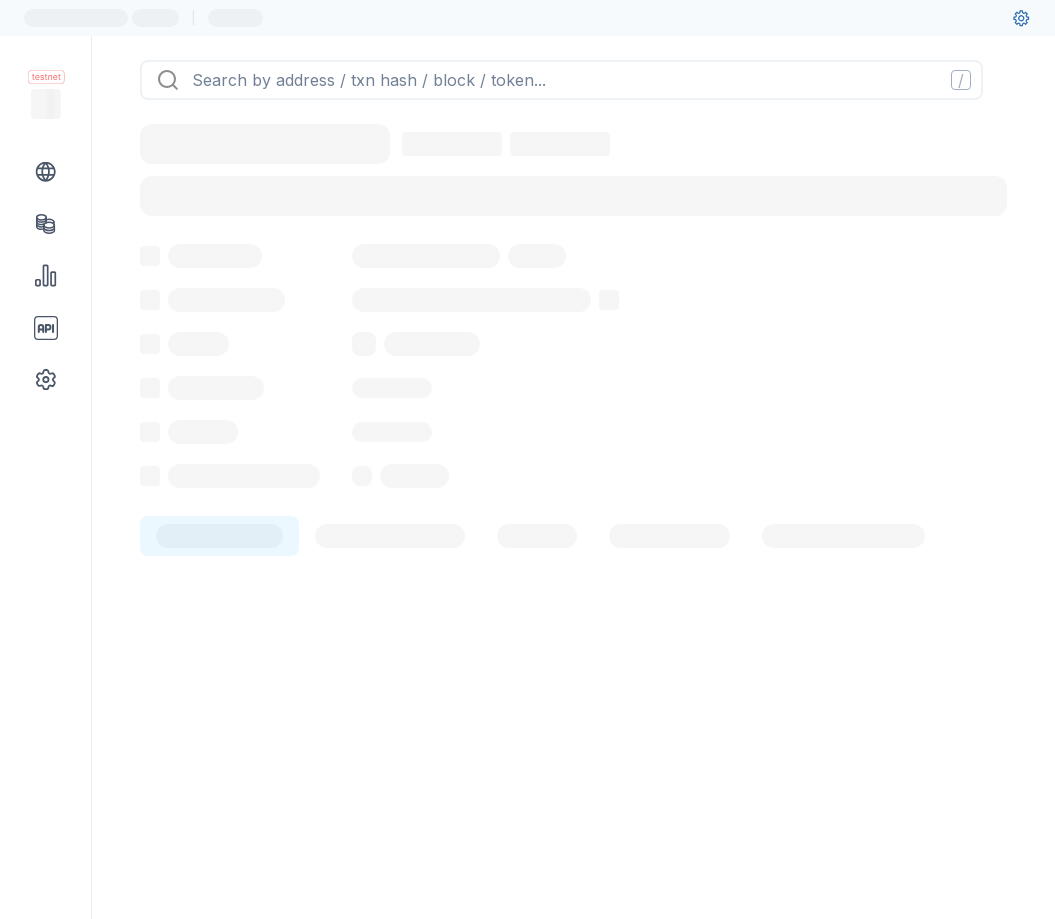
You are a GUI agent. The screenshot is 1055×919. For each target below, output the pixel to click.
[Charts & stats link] (46, 276)
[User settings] (1021, 18)
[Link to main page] (46, 104)
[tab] (219, 646)
